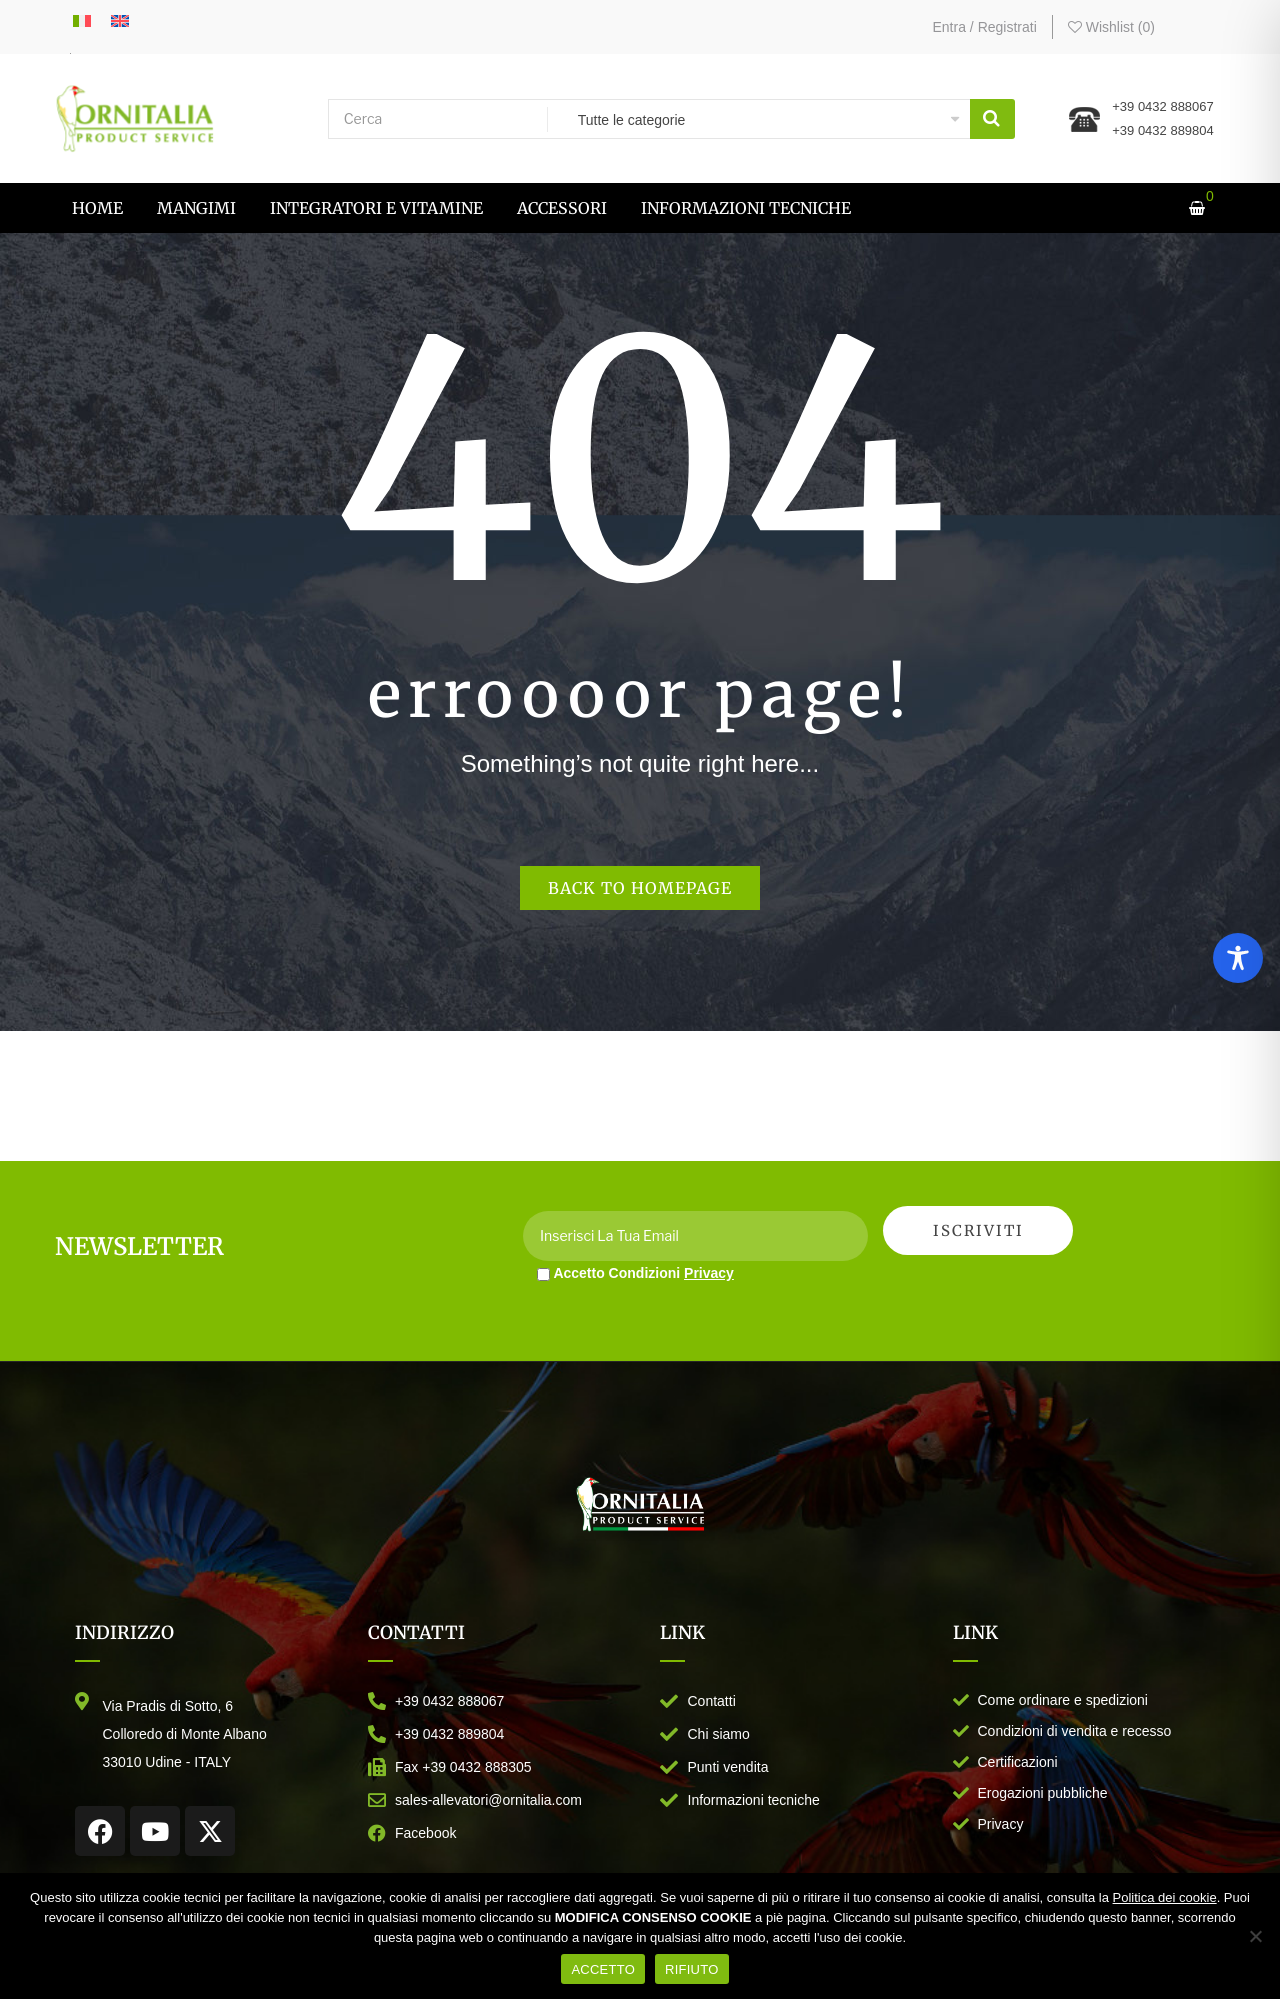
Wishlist (1111, 27)
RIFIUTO (692, 1969)
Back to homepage (640, 888)
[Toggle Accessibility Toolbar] (1238, 958)
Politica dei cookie (1165, 1897)
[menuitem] (97, 208)
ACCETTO (603, 1969)
